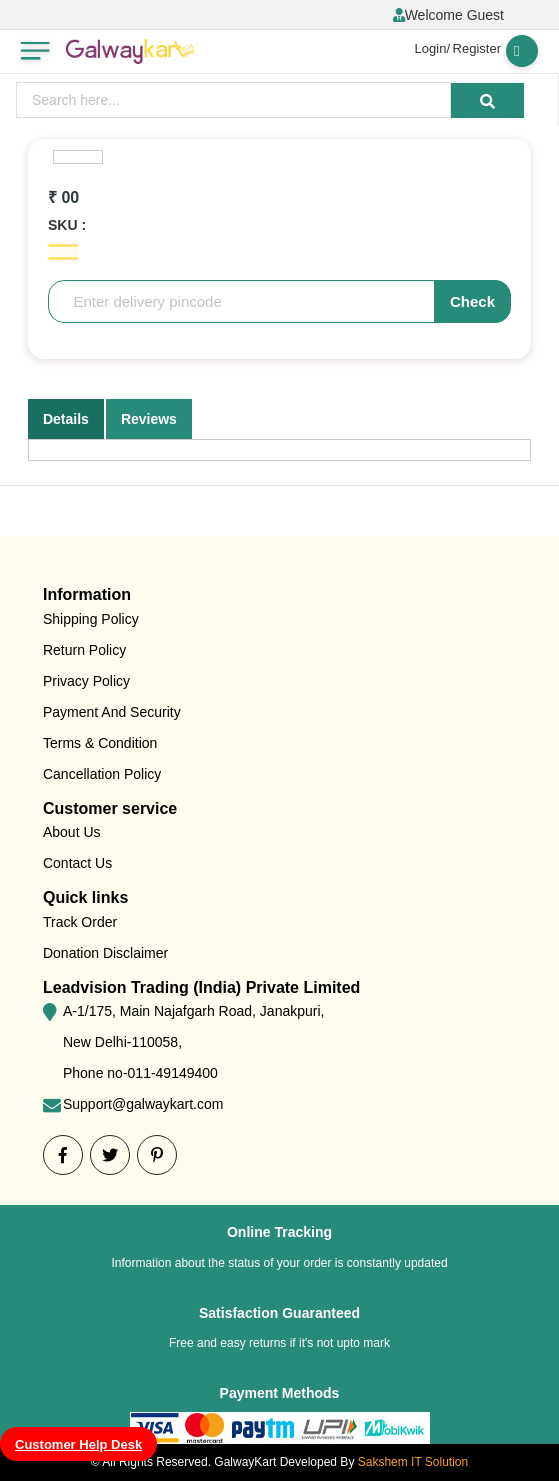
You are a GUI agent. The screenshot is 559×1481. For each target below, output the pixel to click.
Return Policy (84, 650)
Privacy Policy (86, 681)
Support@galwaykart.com (143, 1104)
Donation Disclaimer (105, 953)
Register (477, 48)
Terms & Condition (100, 743)
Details (66, 419)
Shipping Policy (91, 619)
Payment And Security (112, 712)
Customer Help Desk (78, 1444)
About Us (72, 832)
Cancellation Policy (102, 774)
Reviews (149, 419)
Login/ (432, 48)
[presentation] (233, 100)
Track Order (80, 922)
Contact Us (77, 863)
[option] (78, 157)
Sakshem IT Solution (413, 1462)
